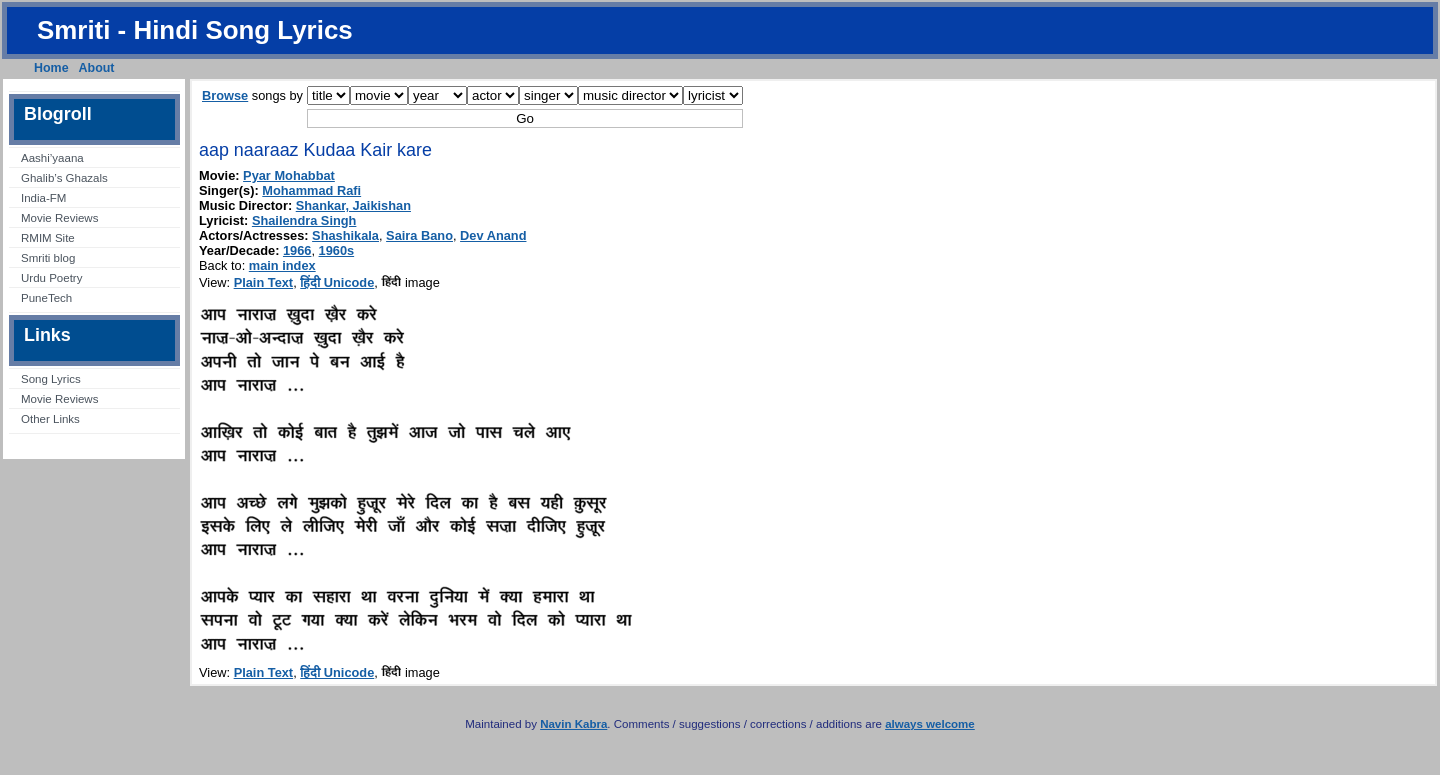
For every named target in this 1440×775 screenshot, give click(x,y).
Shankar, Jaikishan (353, 205)
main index (282, 265)
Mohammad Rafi (311, 190)
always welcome (930, 724)
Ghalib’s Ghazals (64, 178)
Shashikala (345, 235)
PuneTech (46, 298)
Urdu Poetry (51, 278)
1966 (297, 250)
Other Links (50, 419)
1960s (337, 250)
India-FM (43, 198)
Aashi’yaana (52, 158)
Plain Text (264, 282)
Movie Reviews (59, 218)
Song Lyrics (51, 379)
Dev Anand (493, 235)
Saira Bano (419, 235)
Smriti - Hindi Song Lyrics (195, 30)
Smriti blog (48, 258)
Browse (225, 95)
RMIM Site (48, 238)
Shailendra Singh (304, 220)
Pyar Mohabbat (289, 175)
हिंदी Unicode (337, 282)
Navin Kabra (573, 724)
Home (51, 68)
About (97, 68)
